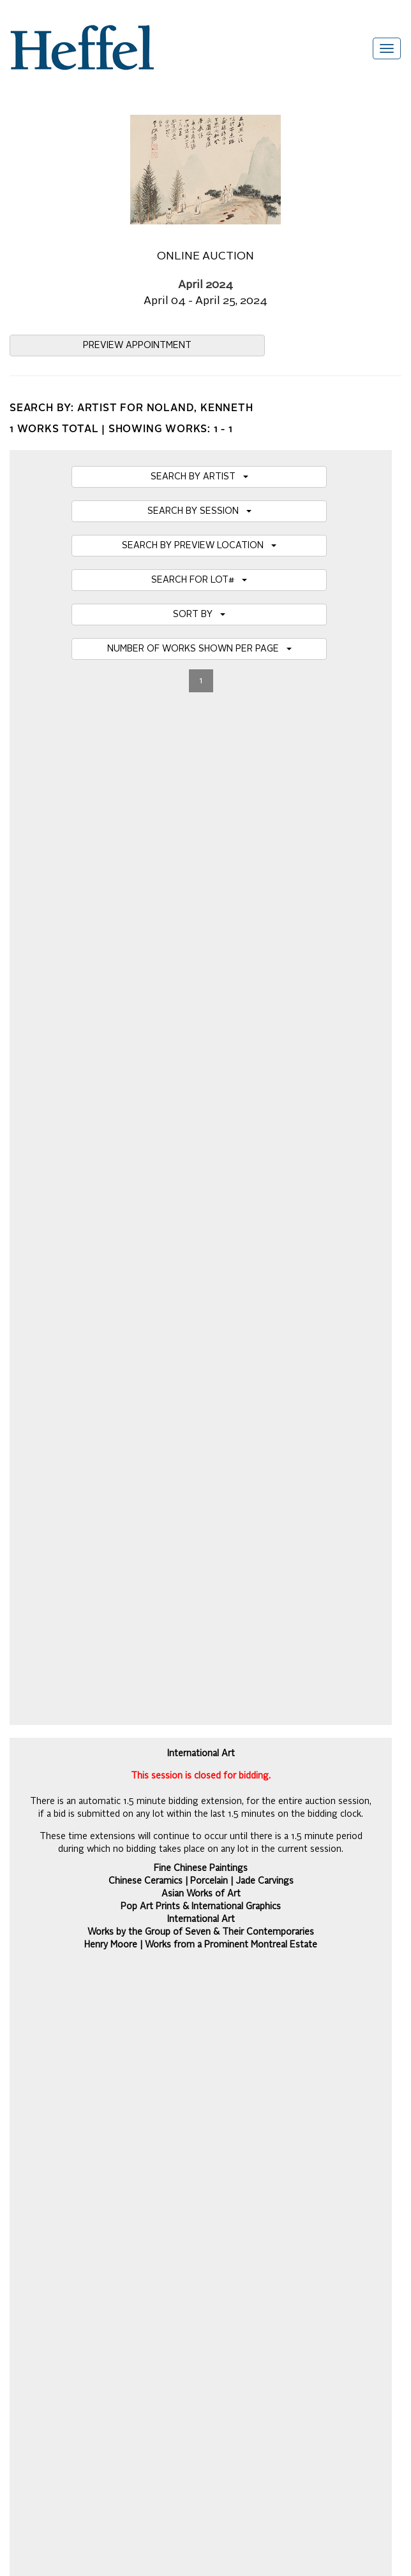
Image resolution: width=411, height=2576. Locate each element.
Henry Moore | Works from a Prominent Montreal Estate (200, 928)
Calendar (28, 2056)
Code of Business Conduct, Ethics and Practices (105, 2158)
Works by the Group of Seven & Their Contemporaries (200, 916)
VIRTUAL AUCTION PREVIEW (201, 990)
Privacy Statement (46, 2146)
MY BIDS (200, 1059)
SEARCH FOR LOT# (199, 580)
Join (385, 1808)
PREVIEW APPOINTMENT (137, 345)
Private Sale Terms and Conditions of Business (102, 2082)
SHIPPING (201, 1128)
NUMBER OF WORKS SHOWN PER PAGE (199, 648)
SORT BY (199, 614)
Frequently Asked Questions (65, 2031)
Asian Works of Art (201, 877)
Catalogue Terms (43, 2069)
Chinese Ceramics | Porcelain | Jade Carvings (201, 865)
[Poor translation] (46, 2306)
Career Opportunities (51, 2171)
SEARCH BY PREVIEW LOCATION (199, 545)
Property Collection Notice (61, 2107)
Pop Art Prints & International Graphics (201, 890)
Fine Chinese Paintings (201, 852)
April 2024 (205, 285)
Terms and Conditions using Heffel (78, 2120)
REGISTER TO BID (201, 1093)
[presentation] (107, 1857)
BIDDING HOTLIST (201, 1025)
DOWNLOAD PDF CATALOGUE (201, 1162)
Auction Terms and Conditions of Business (93, 2044)
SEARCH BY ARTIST (199, 476)
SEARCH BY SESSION (199, 511)
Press (21, 2095)
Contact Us (32, 2133)
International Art (201, 903)
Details (205, 1528)
